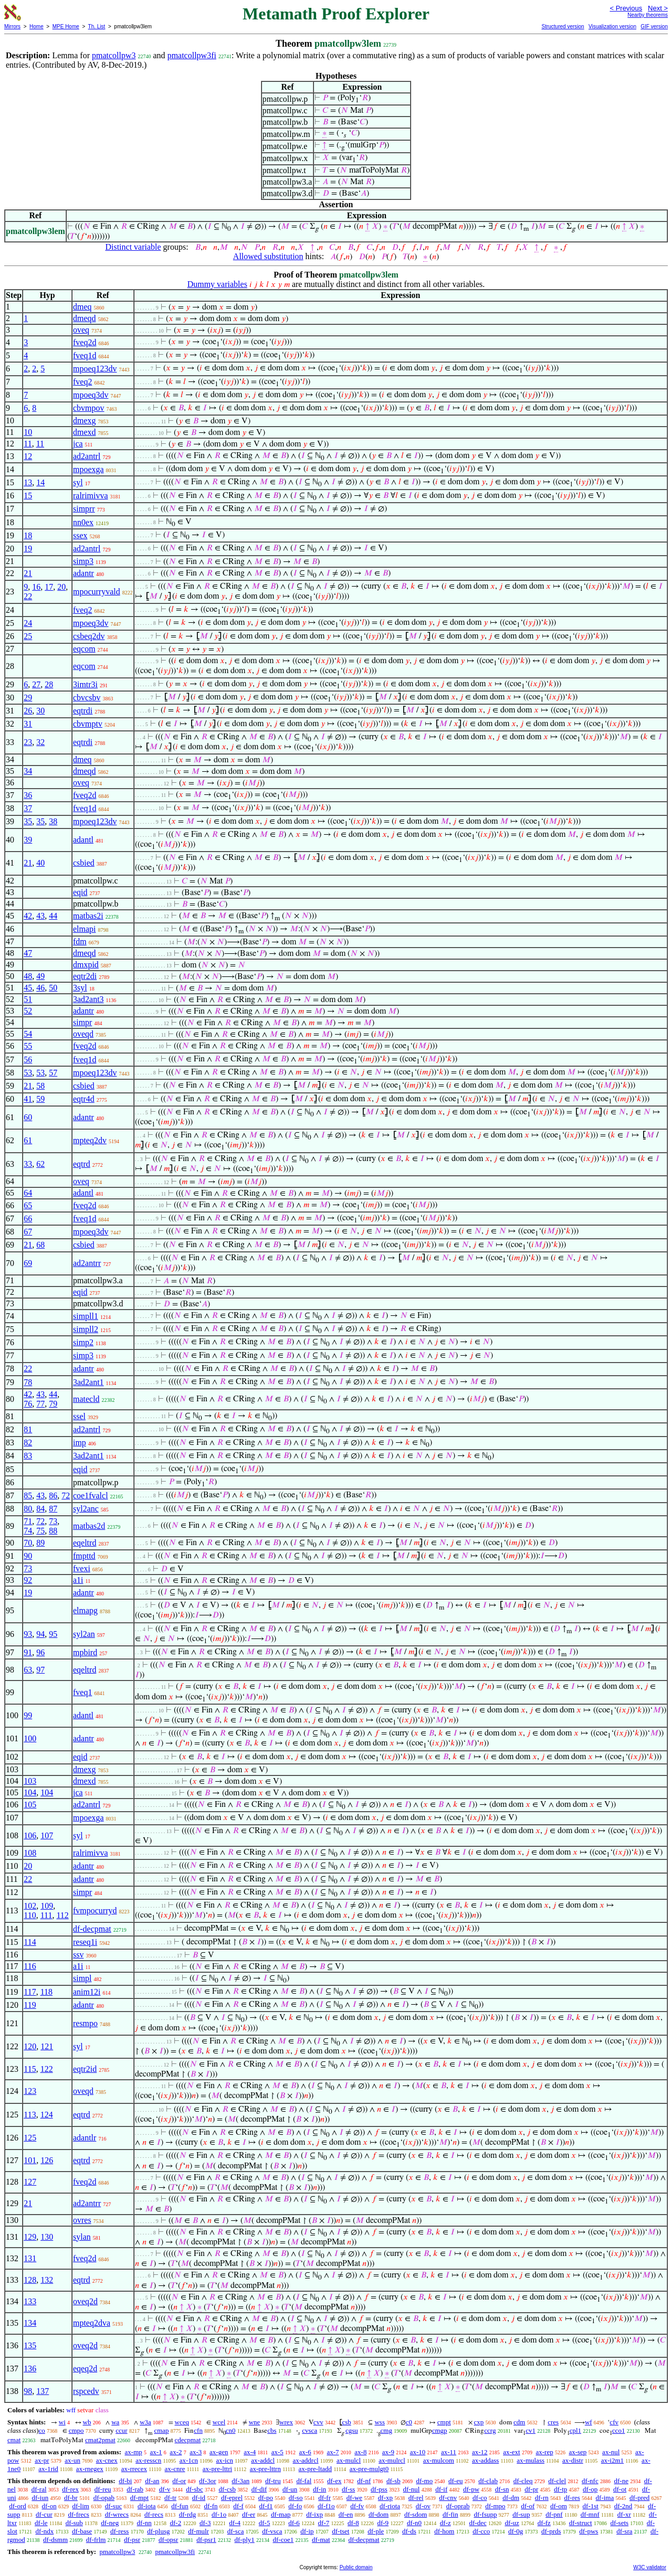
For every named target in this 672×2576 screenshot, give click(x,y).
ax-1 (156, 2452)
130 (46, 2236)
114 (30, 1942)
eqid (80, 892)
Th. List (97, 26)
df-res (572, 2498)
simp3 (83, 561)
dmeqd (84, 318)
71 (28, 1521)
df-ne (621, 2481)
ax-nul (611, 2452)
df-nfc (590, 2481)
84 (40, 1508)
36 (28, 795)
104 (30, 1792)
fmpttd (84, 1555)
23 (28, 742)
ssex (80, 535)
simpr (82, 1022)
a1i (78, 1580)
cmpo (76, 2430)
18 (28, 535)
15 (28, 495)
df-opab (103, 2498)
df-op (590, 2489)
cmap (161, 2430)
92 (28, 1580)
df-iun (40, 2498)
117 (30, 1991)
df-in (319, 2489)
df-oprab (458, 2506)
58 (40, 1085)
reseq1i (85, 1942)
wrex (286, 2422)
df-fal (303, 2481)
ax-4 (250, 2452)
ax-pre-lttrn (265, 2469)
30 (40, 710)
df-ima (605, 2498)
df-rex (70, 2489)
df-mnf (590, 2514)
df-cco (481, 2531)
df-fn (211, 2506)
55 (28, 1045)
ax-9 (388, 2452)
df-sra (624, 2531)
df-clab (488, 2481)
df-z (445, 2523)
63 (28, 1669)
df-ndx (45, 2531)
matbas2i (88, 915)
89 (40, 1542)
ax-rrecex (134, 2469)
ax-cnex (107, 2460)
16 (36, 586)
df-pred (639, 2498)
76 (28, 1403)
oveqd (83, 1033)
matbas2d (89, 1525)
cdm (519, 2422)
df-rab (135, 2489)
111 (46, 1915)
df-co (479, 2498)
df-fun (179, 2506)
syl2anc (86, 1508)
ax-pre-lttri (217, 2469)
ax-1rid (48, 2469)
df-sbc (194, 2489)
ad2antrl (86, 456)
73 (53, 1521)
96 (40, 1652)
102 (30, 1905)
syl (78, 482)
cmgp (439, 2430)
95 (53, 1634)
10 (28, 432)
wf (588, 2422)
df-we (354, 2498)
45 (28, 987)
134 (30, 2322)
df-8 (353, 2523)
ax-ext (511, 2452)
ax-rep (544, 2452)
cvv (318, 2422)
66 (28, 1218)
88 (53, 1530)
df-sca (235, 2531)
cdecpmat (188, 2440)
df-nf (364, 2481)
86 (53, 1495)
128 (30, 2279)
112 (62, 1915)
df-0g (515, 2531)
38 (53, 821)
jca (78, 443)
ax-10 (418, 2452)
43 (40, 915)
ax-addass (485, 2460)
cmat (13, 2440)
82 (28, 1442)
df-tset (340, 2531)
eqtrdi (82, 710)
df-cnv (448, 2498)
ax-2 (176, 2452)
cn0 (231, 2430)
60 (28, 1117)
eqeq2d (85, 2368)
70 (28, 1542)
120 (30, 2046)
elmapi (84, 928)
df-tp (560, 2489)
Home (36, 26)
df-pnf (554, 2514)
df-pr (531, 2489)
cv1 (531, 2430)
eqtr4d (83, 1098)
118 (46, 1991)
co (42, 2430)
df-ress (119, 2531)
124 (46, 2114)
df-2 (176, 2523)
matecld (86, 1399)
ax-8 (360, 2452)
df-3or (207, 2481)
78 (28, 1382)
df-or (179, 2481)
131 (30, 2258)
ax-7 (333, 2452)
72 (65, 1495)
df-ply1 (245, 2539)
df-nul (411, 2489)
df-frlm (96, 2539)
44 (53, 915)
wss (379, 2422)
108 (30, 1852)
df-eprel (232, 2498)
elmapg (85, 1610)
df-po (265, 2498)
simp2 (83, 1342)
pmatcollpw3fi (191, 55)
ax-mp (133, 2452)
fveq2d (84, 342)
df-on (49, 2506)
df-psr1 (206, 2539)
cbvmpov (88, 407)
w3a (145, 2422)
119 (30, 2004)
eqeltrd (84, 1542)
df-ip (306, 2531)
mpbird (85, 1652)
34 (28, 771)
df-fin (450, 2514)
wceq (182, 2422)
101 (30, 2160)
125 (30, 2137)
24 (28, 623)
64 (28, 1192)
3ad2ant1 (88, 1382)
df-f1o (326, 2506)
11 (28, 443)
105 (30, 1804)
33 (28, 1163)
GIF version (654, 26)
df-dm (510, 2498)
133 (30, 2301)
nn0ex (83, 522)
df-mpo (495, 2506)
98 (28, 2391)
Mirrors (12, 26)
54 (28, 1033)
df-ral (39, 2489)
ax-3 (196, 2452)
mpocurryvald (96, 591)
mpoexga (88, 469)
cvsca (309, 2430)
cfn (198, 2430)
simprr (84, 508)
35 (28, 821)
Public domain (356, 2567)
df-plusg (158, 2531)
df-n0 (414, 2523)
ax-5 (277, 2452)
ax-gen (218, 2452)
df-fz (544, 2523)
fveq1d (84, 355)
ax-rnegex (89, 2469)
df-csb (227, 2489)
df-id (198, 2498)
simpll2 (85, 1329)
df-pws (588, 2531)
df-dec (477, 2523)
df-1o (219, 2514)
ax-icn (224, 2460)
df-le (41, 2523)
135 (30, 2345)
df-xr (624, 2514)
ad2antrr (87, 1263)
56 (28, 1059)
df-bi (125, 2481)
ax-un (72, 2460)
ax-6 (305, 2452)
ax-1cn (189, 2460)
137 (42, 2391)
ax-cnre (175, 2469)
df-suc (113, 2506)
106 (30, 1835)
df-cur (44, 2514)
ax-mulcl (349, 2460)
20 (61, 586)
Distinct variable (133, 246)
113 (30, 2114)
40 (40, 862)
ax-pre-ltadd (315, 2469)
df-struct (580, 2523)
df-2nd (623, 2506)
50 (53, 987)
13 (28, 482)
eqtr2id (85, 2068)
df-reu (102, 2489)
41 (28, 1098)
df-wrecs (117, 2514)
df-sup (521, 2514)
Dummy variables (217, 284)
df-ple (376, 2531)
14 (40, 482)
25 (28, 636)
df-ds (409, 2531)
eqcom (84, 648)
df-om (558, 2506)
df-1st (590, 2506)
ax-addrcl (306, 2460)
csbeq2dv (88, 636)
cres (553, 2422)
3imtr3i (85, 684)
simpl (82, 1978)
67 (28, 1231)
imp (79, 1442)
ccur (121, 2430)
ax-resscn (148, 2460)
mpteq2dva (91, 2322)
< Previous (626, 8)
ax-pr (42, 2460)
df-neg (110, 2523)
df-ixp (314, 2514)
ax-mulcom (438, 2460)
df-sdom (415, 2514)
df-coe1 (283, 2539)
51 (28, 999)
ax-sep (577, 2452)
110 (30, 1915)
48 (28, 976)
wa (115, 2422)
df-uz (512, 2523)
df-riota (390, 2506)
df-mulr (198, 2531)
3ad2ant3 (88, 999)
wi (62, 2422)
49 (40, 976)
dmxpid (86, 964)
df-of (527, 2506)
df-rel (416, 2498)
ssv (78, 1954)
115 (30, 2068)
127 (30, 2181)
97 (40, 1669)
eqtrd (81, 1163)
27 (36, 684)
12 (28, 456)
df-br (71, 2498)
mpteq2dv (90, 1140)
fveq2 (82, 381)
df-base (82, 2531)
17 (49, 586)
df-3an (240, 2481)
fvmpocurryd (95, 1910)
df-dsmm (55, 2539)
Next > (658, 8)
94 (40, 1634)
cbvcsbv (86, 697)
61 (28, 1140)
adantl (83, 839)
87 (53, 1508)
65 (28, 1205)
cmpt (444, 2422)
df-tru (273, 2481)
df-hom (444, 2531)
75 (40, 1530)
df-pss (379, 2489)
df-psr (132, 2539)
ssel (79, 1416)
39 (28, 839)
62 (40, 1163)
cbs (271, 2430)
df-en (346, 2514)
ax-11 (448, 2452)
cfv (614, 2422)
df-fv (357, 2506)
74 (28, 1530)
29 (28, 697)
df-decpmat (92, 1928)
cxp (479, 2422)
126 (46, 2160)
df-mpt (139, 2498)
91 (28, 1652)
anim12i (86, 1991)
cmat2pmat (100, 2440)
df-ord (17, 2506)
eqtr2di (85, 976)
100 (30, 1738)
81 (28, 1429)
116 (30, 1966)
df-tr (170, 2498)
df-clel (557, 2481)
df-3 (205, 2523)
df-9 (382, 2523)
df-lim (80, 2506)
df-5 (264, 2523)
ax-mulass (530, 2460)
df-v (165, 2489)
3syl (80, 987)
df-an (152, 2481)
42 (28, 915)
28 (49, 684)
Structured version (562, 26)
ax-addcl (263, 2460)
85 (28, 1495)
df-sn (502, 2489)
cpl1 (575, 2430)
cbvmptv (87, 723)
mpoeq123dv (95, 368)
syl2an (84, 1634)
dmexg (84, 420)
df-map (281, 2514)
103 (30, 1780)
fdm (80, 941)
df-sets (619, 2523)
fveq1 (82, 1692)
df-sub (74, 2523)
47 (28, 953)
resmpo (85, 2023)
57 (53, 1072)
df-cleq (523, 2481)
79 (53, 1403)
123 (30, 2091)
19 (28, 548)
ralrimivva (90, 495)
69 (28, 1263)
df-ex (334, 2481)
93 (28, 1634)
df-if (441, 2489)
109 (46, 1905)
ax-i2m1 (612, 2460)
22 (28, 596)
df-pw (471, 2489)
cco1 (618, 2430)
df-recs (153, 2514)
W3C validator (649, 2567)
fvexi (81, 1568)
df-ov (423, 2506)
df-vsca (272, 2531)
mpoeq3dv (91, 394)
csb (346, 2422)
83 (28, 1455)
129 (30, 2236)
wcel (219, 2422)
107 (46, 1835)
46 (40, 987)
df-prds (551, 2531)
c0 (409, 2422)
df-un (289, 2489)
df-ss (348, 2489)
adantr (83, 573)
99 (28, 1715)
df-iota (147, 2506)
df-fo (295, 2506)
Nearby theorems (647, 15)
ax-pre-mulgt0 (369, 2469)
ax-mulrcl (392, 2460)
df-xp (385, 2498)
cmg (386, 2430)
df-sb (393, 2481)
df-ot (619, 2489)
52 (28, 1010)
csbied (83, 862)
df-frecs (78, 2514)
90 (28, 1555)
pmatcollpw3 (114, 55)
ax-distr (572, 2460)
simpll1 (85, 1316)
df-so (296, 2498)
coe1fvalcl (90, 1495)
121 (46, 2046)
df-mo (424, 2481)
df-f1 (266, 2506)
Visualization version (612, 26)
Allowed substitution (268, 256)
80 (28, 1508)
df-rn (542, 2498)
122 (46, 2068)
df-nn (144, 2523)
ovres (82, 2220)
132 (46, 2279)
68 (40, 1244)
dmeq (82, 306)
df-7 (324, 2523)
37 (28, 808)
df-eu (455, 2481)
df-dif (259, 2489)
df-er (248, 2514)
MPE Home (65, 26)
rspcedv (86, 2391)
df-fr (324, 2498)
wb (87, 2422)
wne (254, 2422)
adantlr (84, 2137)
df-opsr (168, 2539)
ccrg (490, 2430)
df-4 (234, 2523)
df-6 (294, 2523)
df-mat (321, 2539)
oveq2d (85, 2301)
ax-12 (480, 2452)
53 (28, 1072)
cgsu (351, 2430)
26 (28, 710)
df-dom (378, 2514)
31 (28, 723)
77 (40, 1403)
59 (40, 1098)
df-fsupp (485, 2514)
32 (40, 742)
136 (30, 2368)
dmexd (84, 432)
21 (28, 573)
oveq (81, 329)
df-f (238, 2506)
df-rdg (187, 2514)
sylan (82, 2236)
